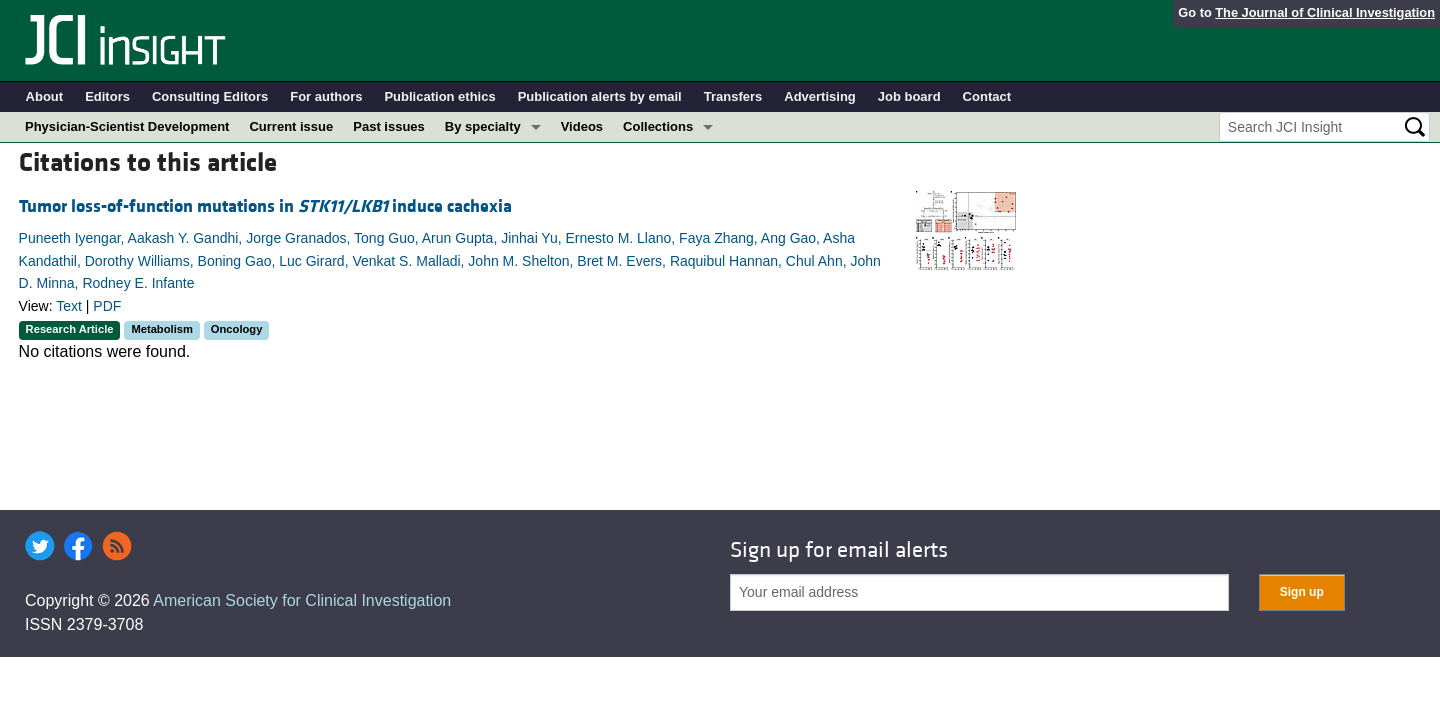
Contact (987, 96)
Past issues (389, 126)
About (45, 96)
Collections (658, 126)
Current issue (291, 126)
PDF (107, 306)
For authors (326, 96)
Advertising (820, 96)
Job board (909, 96)
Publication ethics (439, 96)
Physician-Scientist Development (127, 126)
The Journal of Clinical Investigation (1325, 12)
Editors (107, 96)
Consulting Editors (210, 96)
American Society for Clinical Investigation (302, 600)
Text (69, 306)
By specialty (483, 126)
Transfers (733, 96)
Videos (582, 126)
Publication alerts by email (600, 96)
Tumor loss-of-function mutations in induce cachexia (265, 206)
